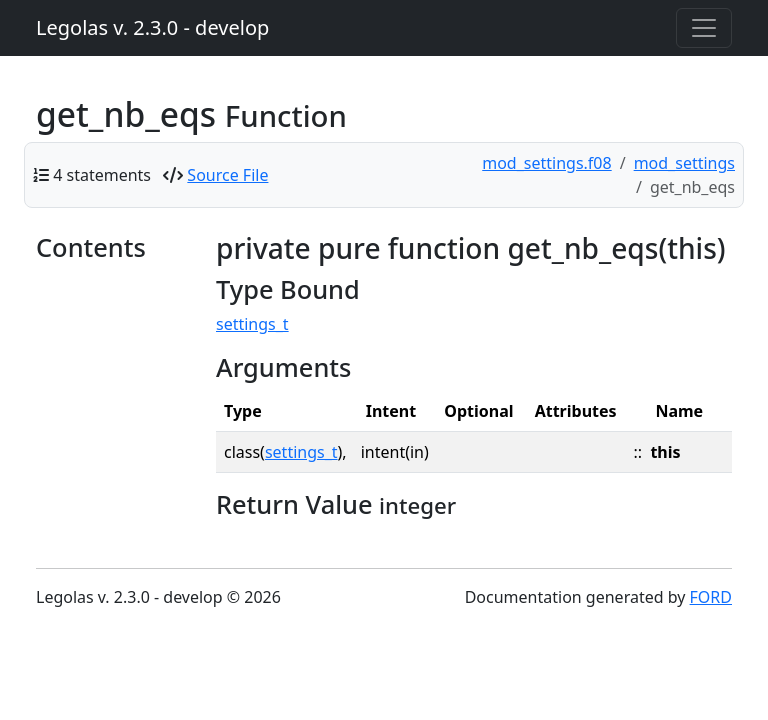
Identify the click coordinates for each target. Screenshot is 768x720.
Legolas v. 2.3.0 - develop (152, 27)
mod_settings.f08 (546, 163)
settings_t (252, 324)
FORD (711, 597)
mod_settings (684, 163)
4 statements (102, 175)
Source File (227, 175)
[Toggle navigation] (704, 28)
